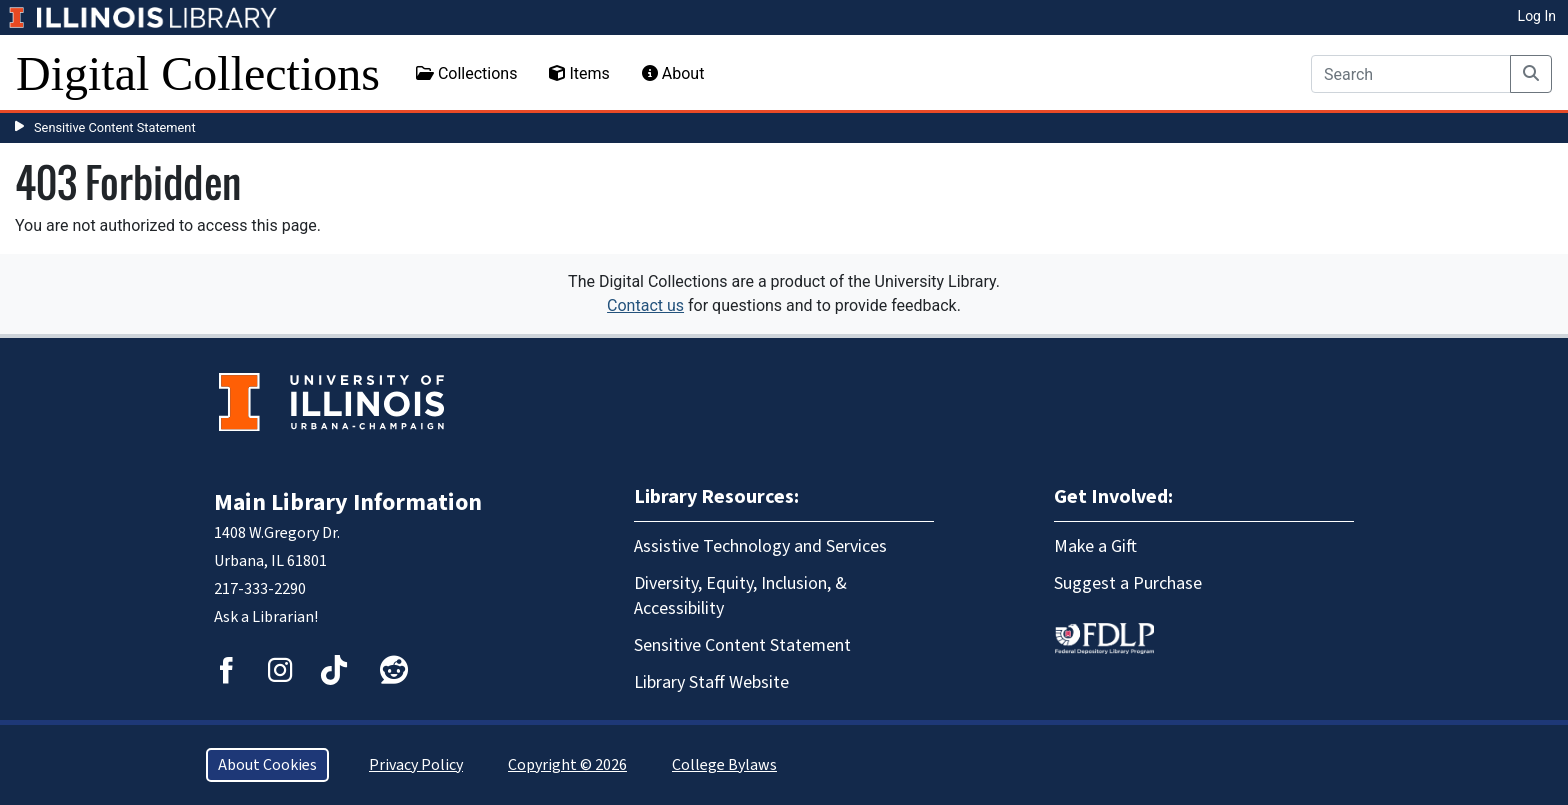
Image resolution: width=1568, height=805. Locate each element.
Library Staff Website (711, 682)
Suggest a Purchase (1128, 583)
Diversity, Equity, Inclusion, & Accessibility (740, 596)
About (673, 73)
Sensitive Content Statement (115, 127)
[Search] (1411, 74)
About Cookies (267, 765)
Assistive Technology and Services (760, 546)
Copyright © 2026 (567, 765)
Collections (467, 73)
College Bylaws (724, 765)
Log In (1537, 16)
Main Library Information (348, 502)
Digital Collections (198, 73)
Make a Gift (1095, 546)
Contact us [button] (645, 305)
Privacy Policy (416, 765)
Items (579, 73)
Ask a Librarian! (266, 617)
